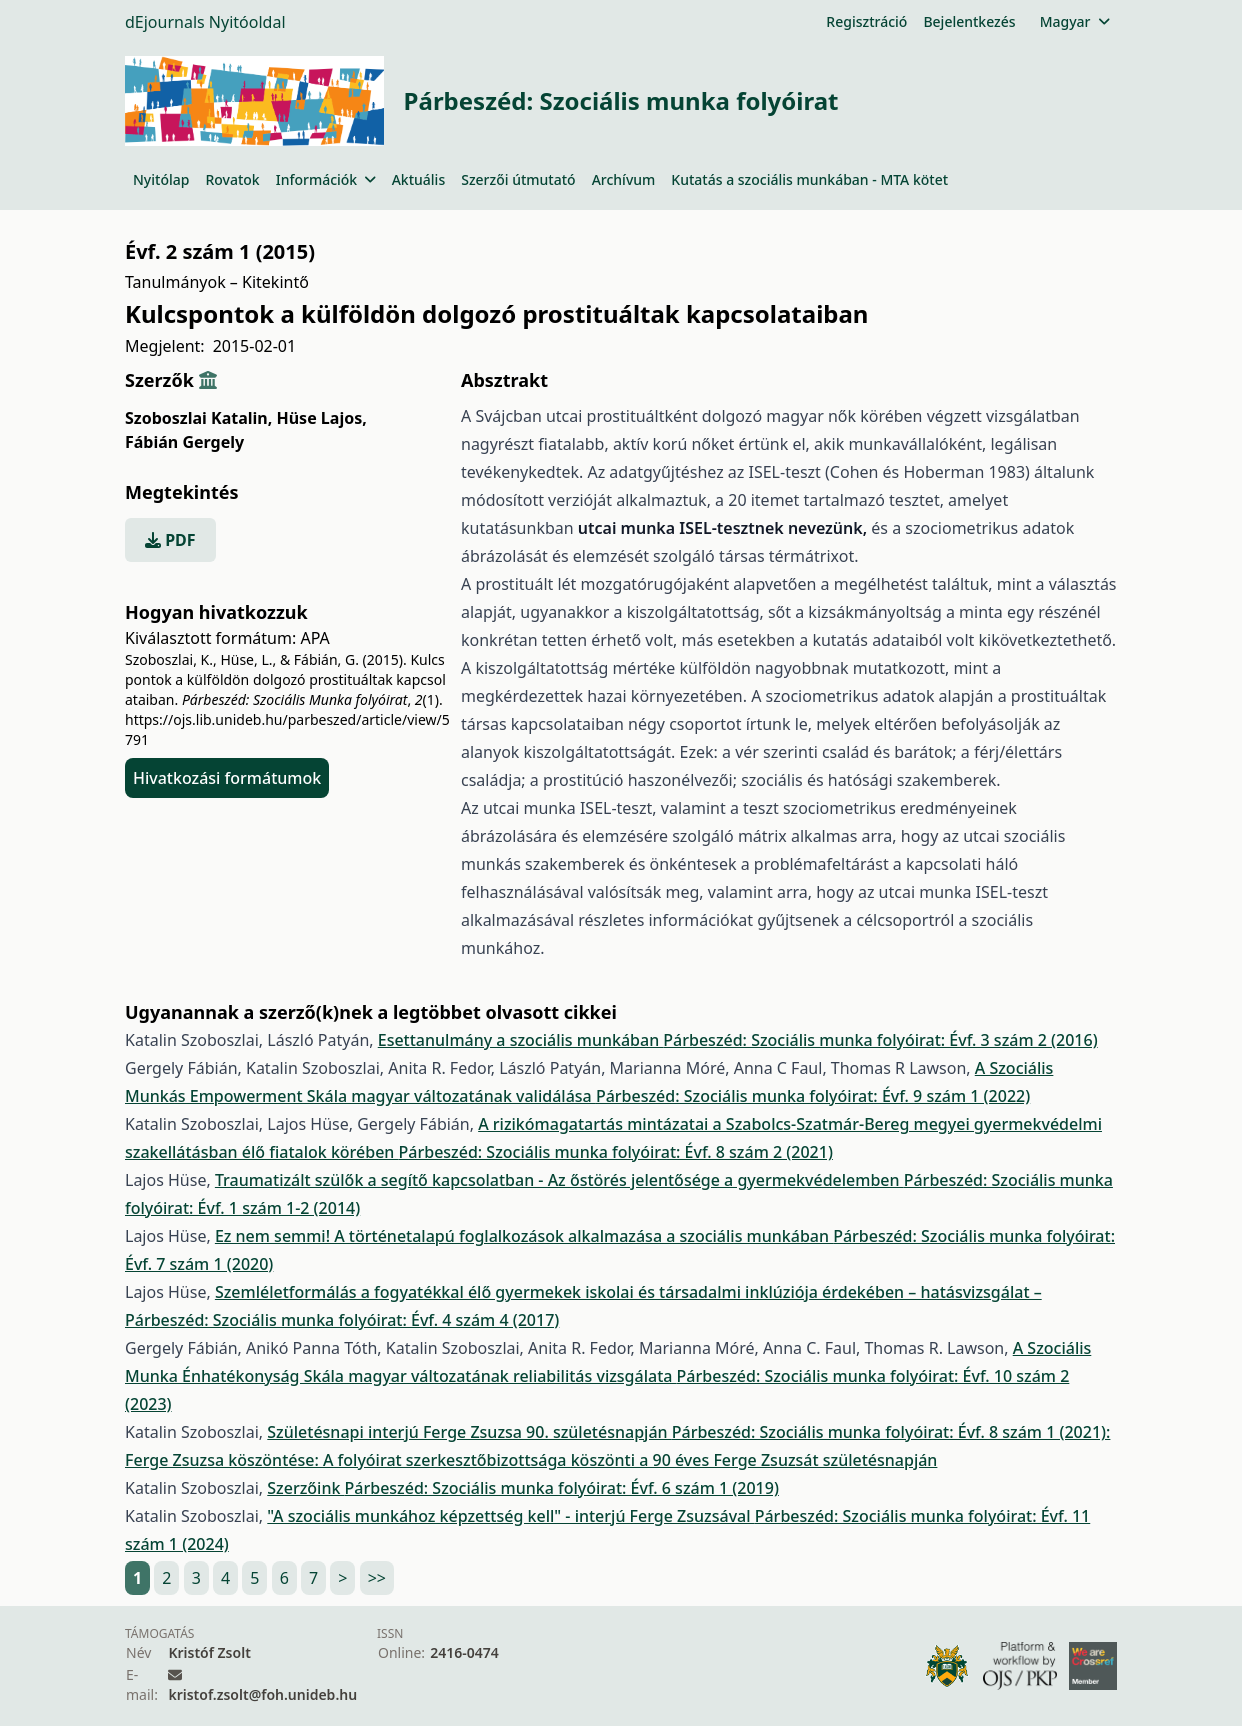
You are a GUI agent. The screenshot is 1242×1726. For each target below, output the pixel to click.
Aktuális (419, 179)
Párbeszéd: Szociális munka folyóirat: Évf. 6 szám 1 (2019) (562, 1488)
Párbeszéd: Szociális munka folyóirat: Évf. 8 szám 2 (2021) (616, 1152)
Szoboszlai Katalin (198, 418)
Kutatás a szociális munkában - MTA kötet (809, 179)
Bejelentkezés (969, 21)
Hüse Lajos (321, 418)
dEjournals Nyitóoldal (205, 22)
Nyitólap (161, 179)
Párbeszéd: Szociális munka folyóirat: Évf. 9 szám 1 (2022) (813, 1096)
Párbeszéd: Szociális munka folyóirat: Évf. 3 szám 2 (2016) (880, 1040)
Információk (326, 179)
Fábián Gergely (184, 442)
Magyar (1074, 21)
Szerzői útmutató (518, 179)
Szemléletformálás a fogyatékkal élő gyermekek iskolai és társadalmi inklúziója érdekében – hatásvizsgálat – (628, 1292)
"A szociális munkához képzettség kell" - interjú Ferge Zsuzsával (510, 1516)
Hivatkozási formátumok (227, 778)
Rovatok (232, 179)
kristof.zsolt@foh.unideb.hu (262, 1694)
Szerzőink (305, 1488)
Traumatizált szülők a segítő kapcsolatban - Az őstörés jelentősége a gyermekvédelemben (559, 1180)
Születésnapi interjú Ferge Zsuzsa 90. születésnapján (469, 1432)
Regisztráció (866, 21)
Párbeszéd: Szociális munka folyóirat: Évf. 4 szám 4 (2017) (342, 1320)
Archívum (624, 179)
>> (377, 1578)
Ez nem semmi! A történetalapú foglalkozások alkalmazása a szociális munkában (524, 1236)
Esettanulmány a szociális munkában (521, 1040)
